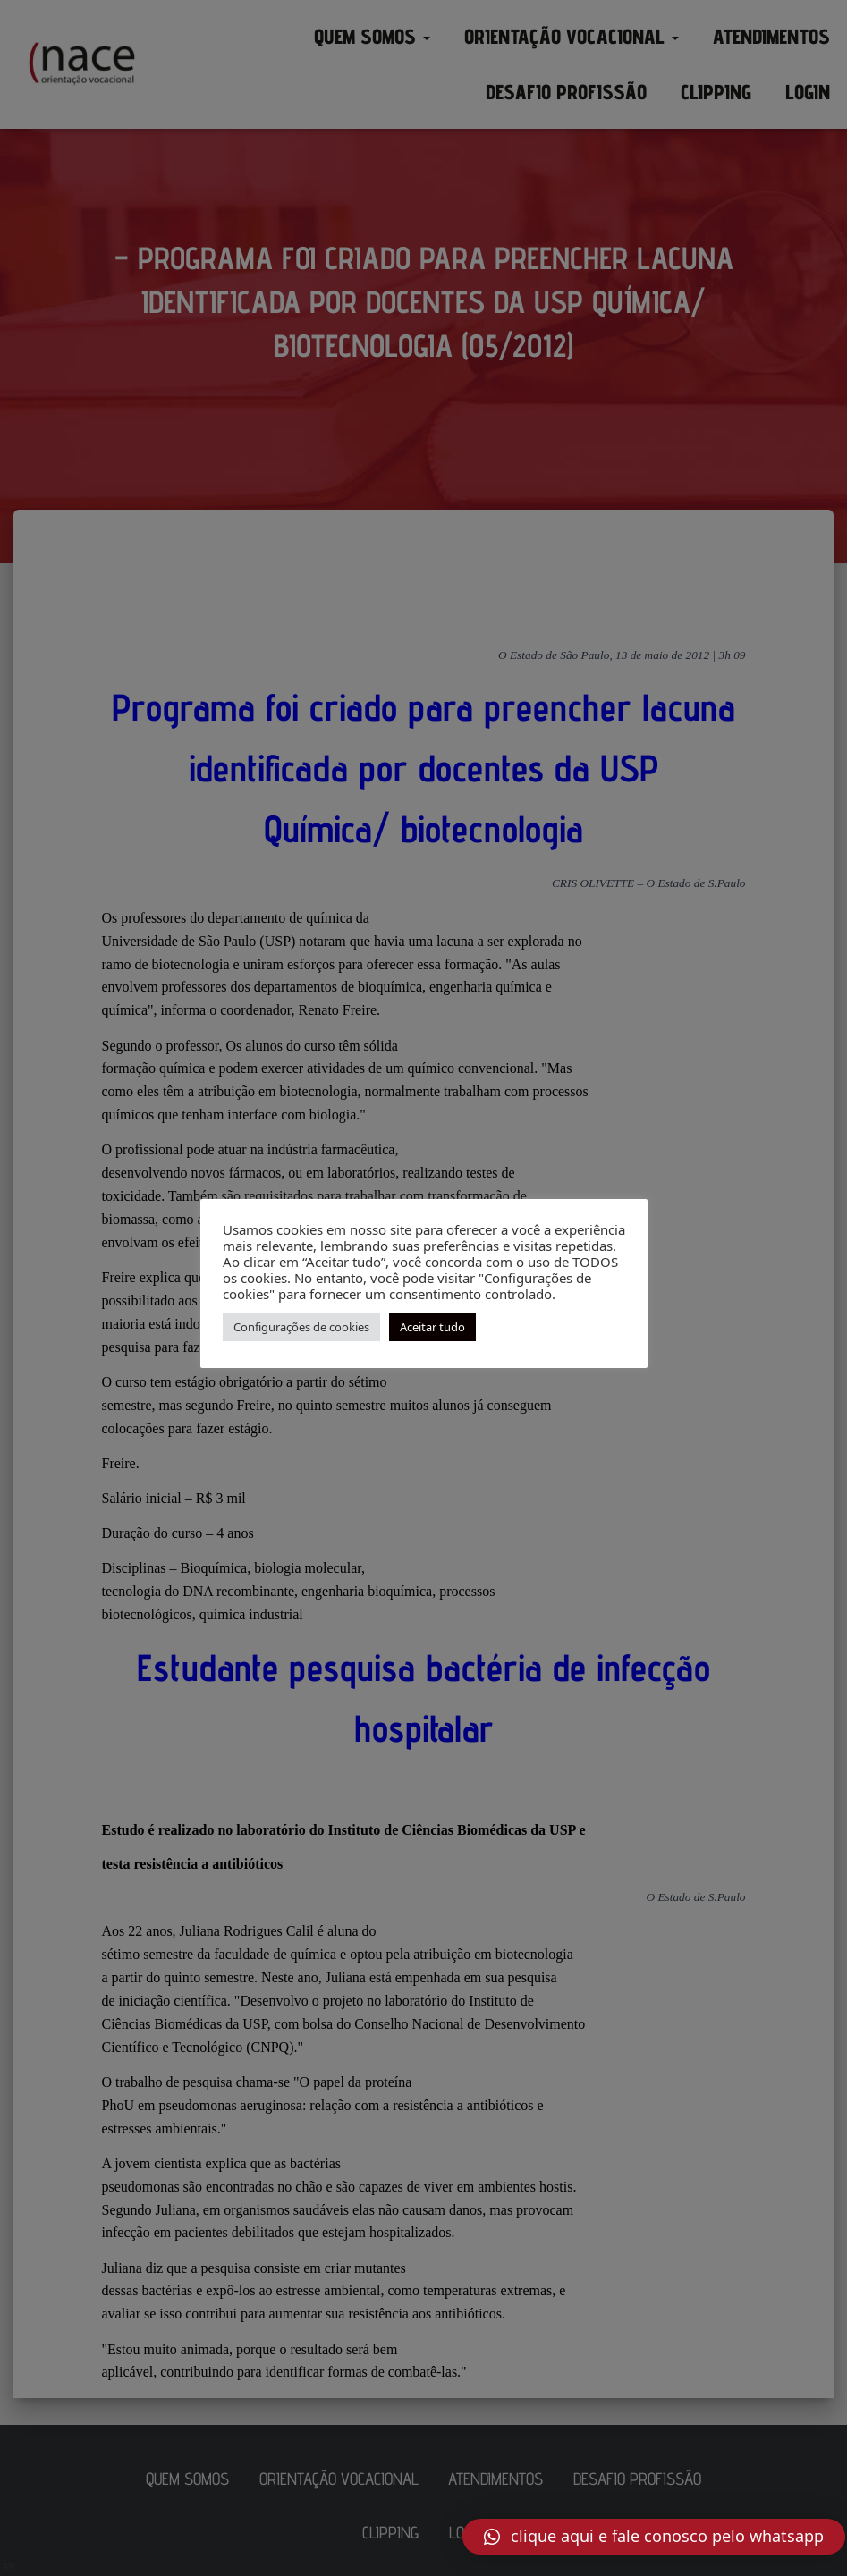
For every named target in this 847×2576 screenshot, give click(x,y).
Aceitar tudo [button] (432, 1327)
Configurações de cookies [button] (301, 1327)
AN (9, 2566)
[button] (653, 2537)
